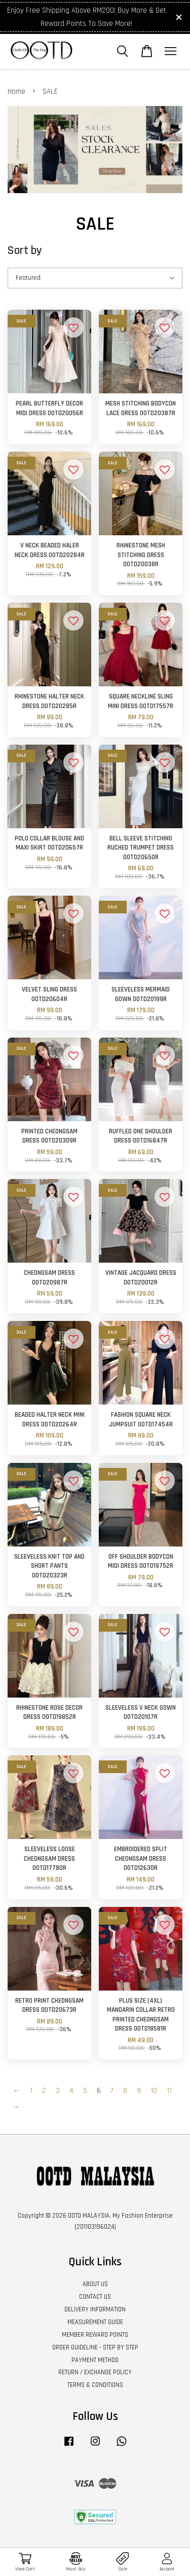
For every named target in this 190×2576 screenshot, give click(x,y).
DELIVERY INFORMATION (95, 2309)
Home (16, 91)
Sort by (25, 250)
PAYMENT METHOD (95, 2360)
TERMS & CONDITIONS (95, 2385)
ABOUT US (95, 2284)
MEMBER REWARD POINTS (95, 2335)
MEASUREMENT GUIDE (95, 2322)
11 (169, 2090)
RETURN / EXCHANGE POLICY (95, 2372)
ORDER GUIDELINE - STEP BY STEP (95, 2347)
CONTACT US (95, 2297)
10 (153, 2090)
